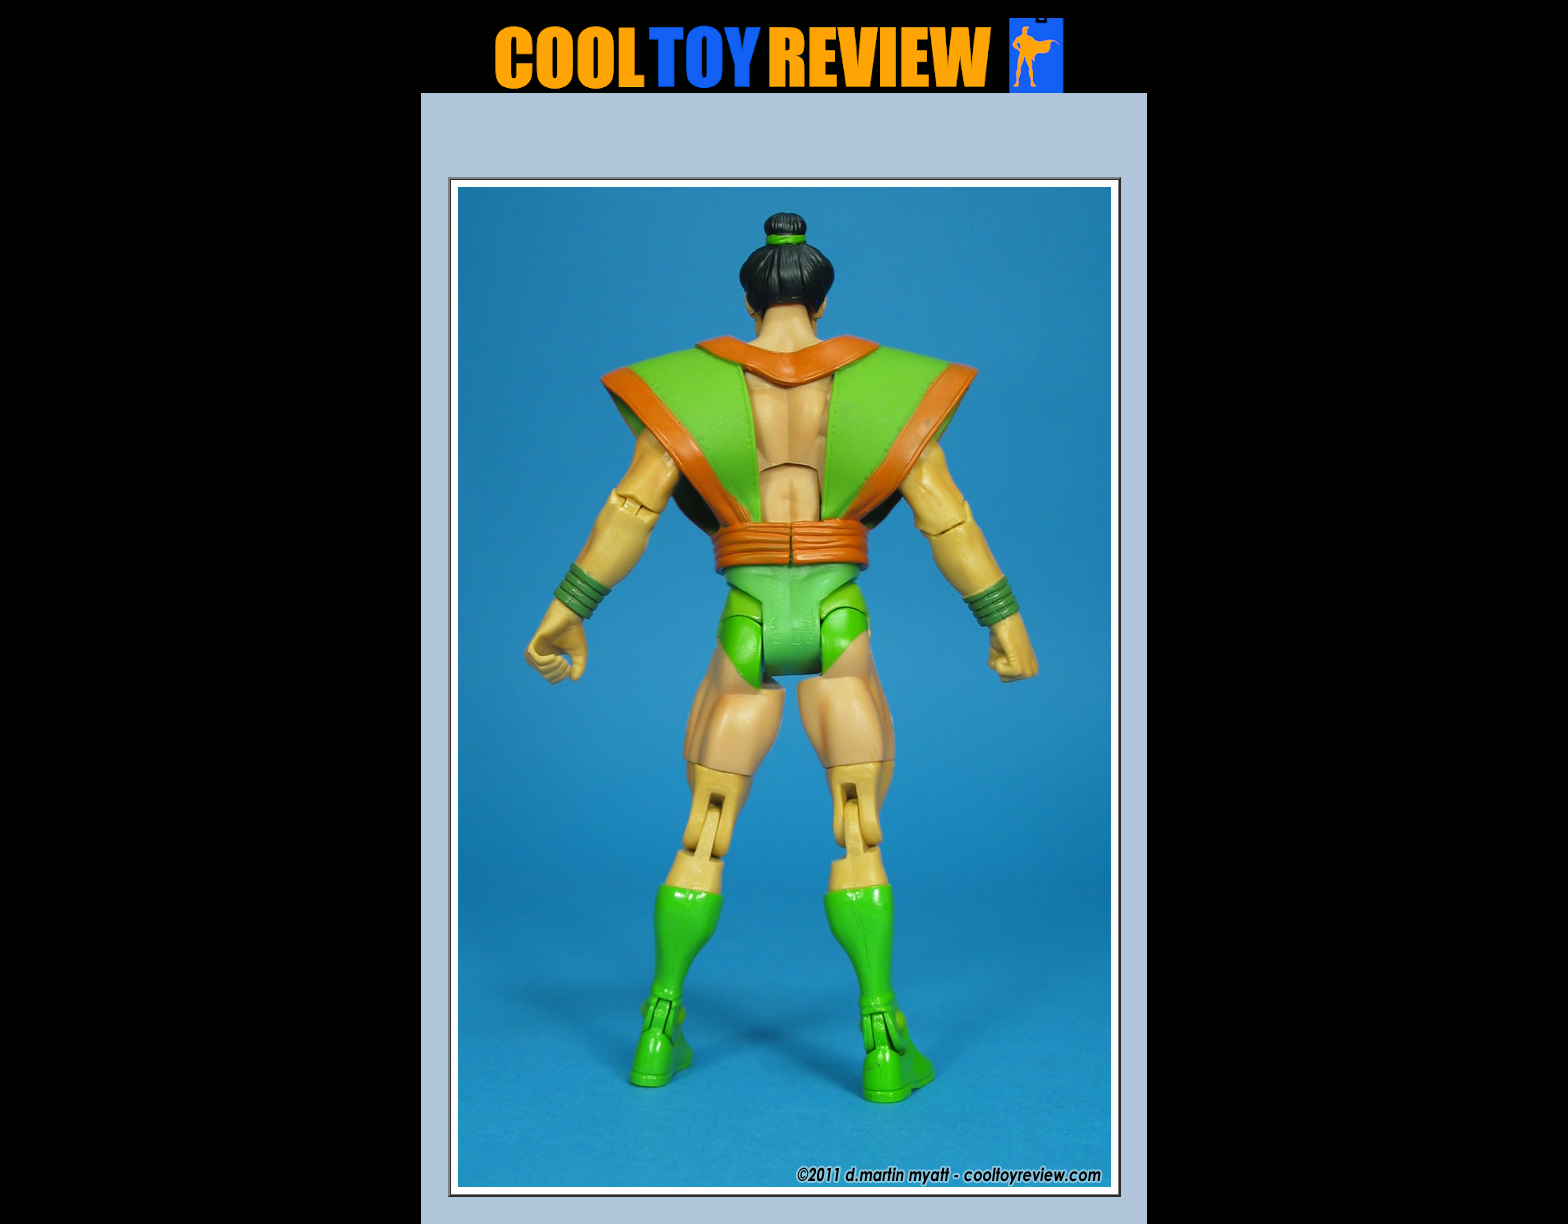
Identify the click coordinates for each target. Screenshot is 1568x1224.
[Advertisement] (784, 141)
